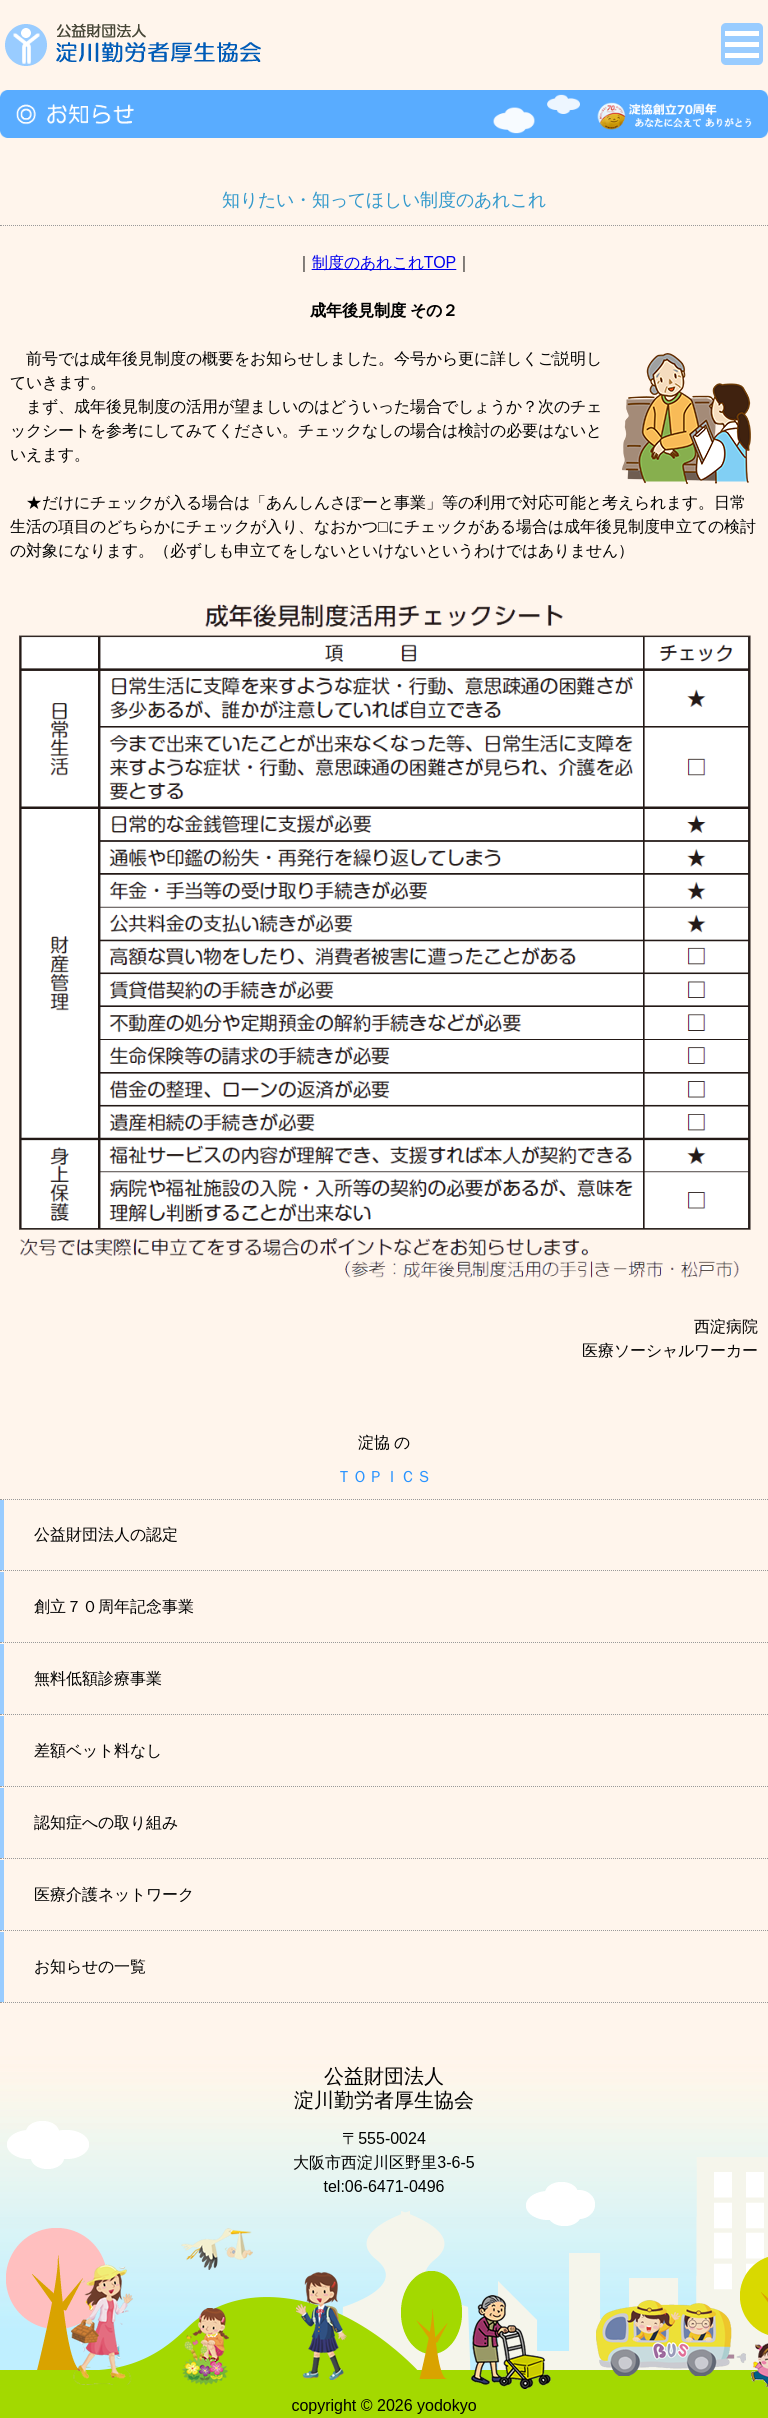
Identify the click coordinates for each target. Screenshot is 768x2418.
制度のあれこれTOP (384, 262)
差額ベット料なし (98, 1750)
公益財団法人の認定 (106, 1534)
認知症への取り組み (106, 1822)
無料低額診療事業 (98, 1678)
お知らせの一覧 (90, 1966)
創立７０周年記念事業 (114, 1606)
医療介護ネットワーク (114, 1894)
